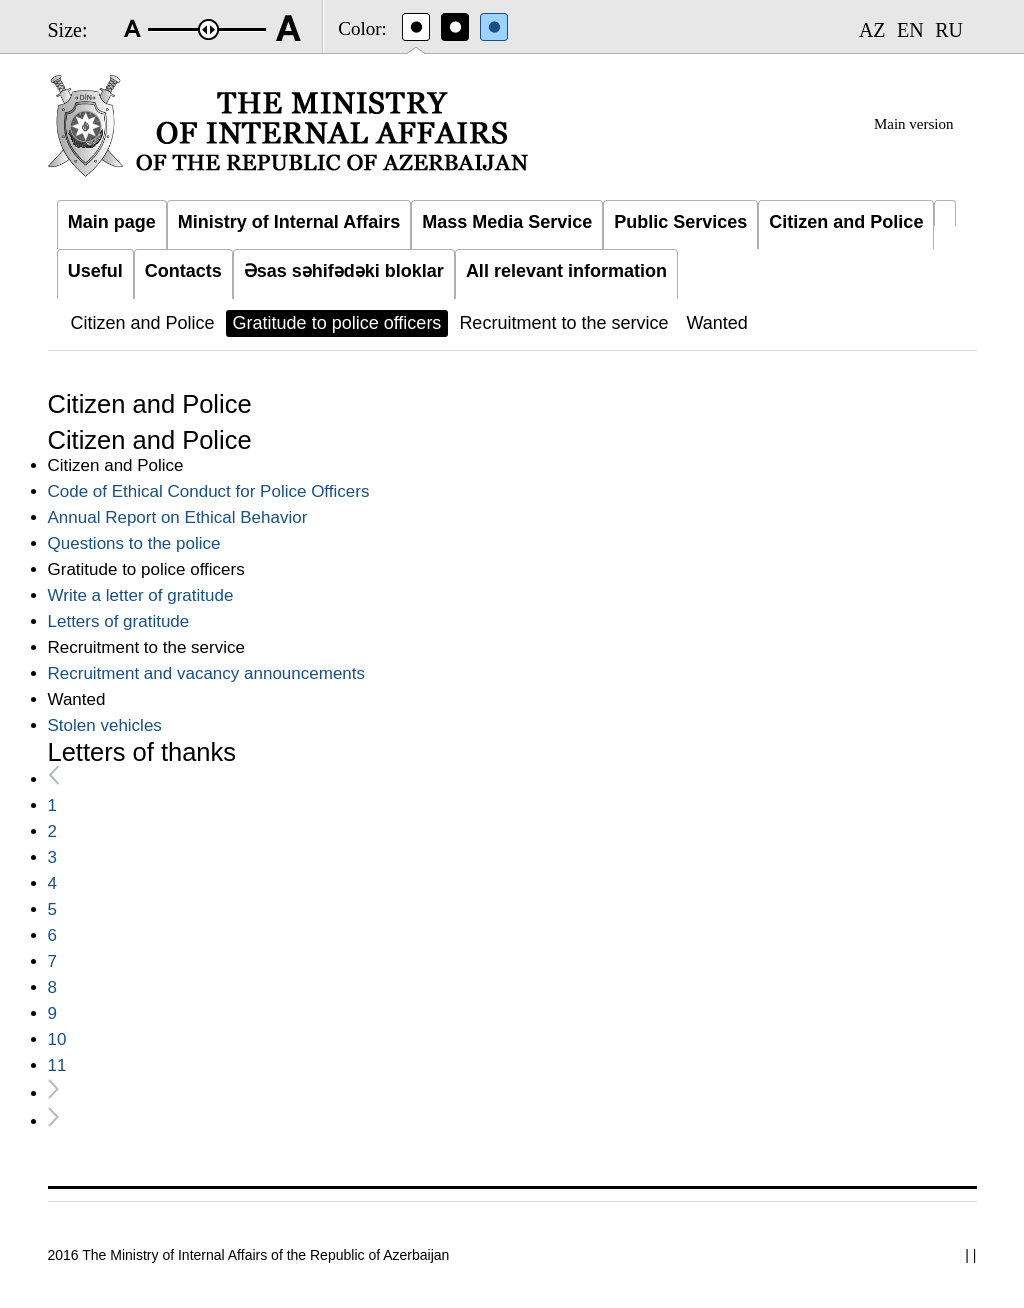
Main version (914, 124)
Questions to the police (134, 543)
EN (910, 30)
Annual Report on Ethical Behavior (178, 517)
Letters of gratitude (119, 621)
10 (57, 1039)
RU (949, 30)
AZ (872, 30)
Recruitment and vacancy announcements (207, 673)
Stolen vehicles (105, 725)
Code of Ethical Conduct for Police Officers (209, 491)
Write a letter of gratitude (141, 595)
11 (57, 1065)
